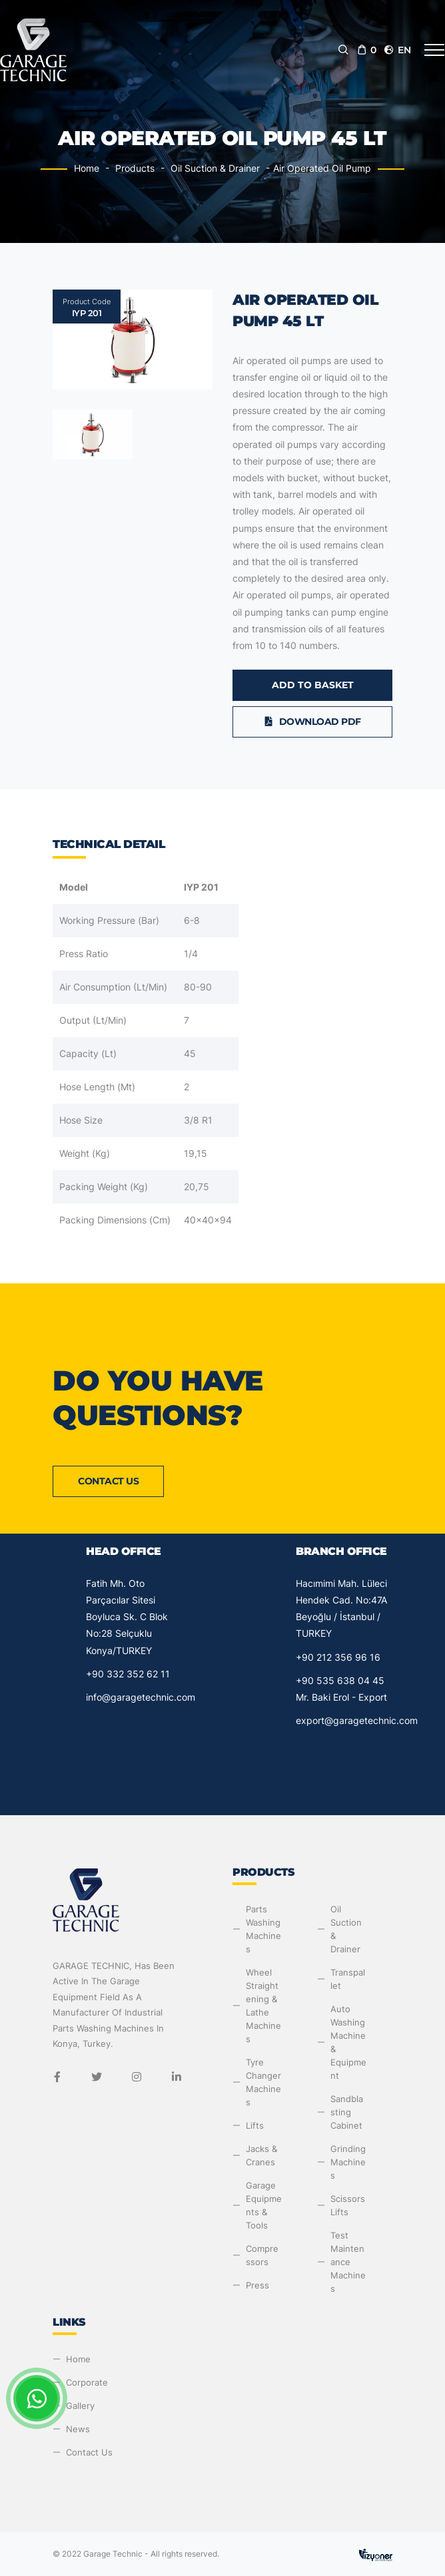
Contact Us (108, 1481)
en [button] (397, 50)
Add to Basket (313, 685)
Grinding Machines (348, 2162)
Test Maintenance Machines (348, 2262)
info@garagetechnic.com (140, 1697)
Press (257, 2285)
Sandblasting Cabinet (346, 2112)
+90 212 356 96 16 (338, 1657)
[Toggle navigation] (434, 50)
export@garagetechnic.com (357, 1720)
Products (135, 168)
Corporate (87, 2382)
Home (86, 168)
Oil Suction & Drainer (215, 168)
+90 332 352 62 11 (128, 1673)
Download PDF (312, 722)
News (78, 2429)
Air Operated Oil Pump (322, 168)
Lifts (255, 2125)
